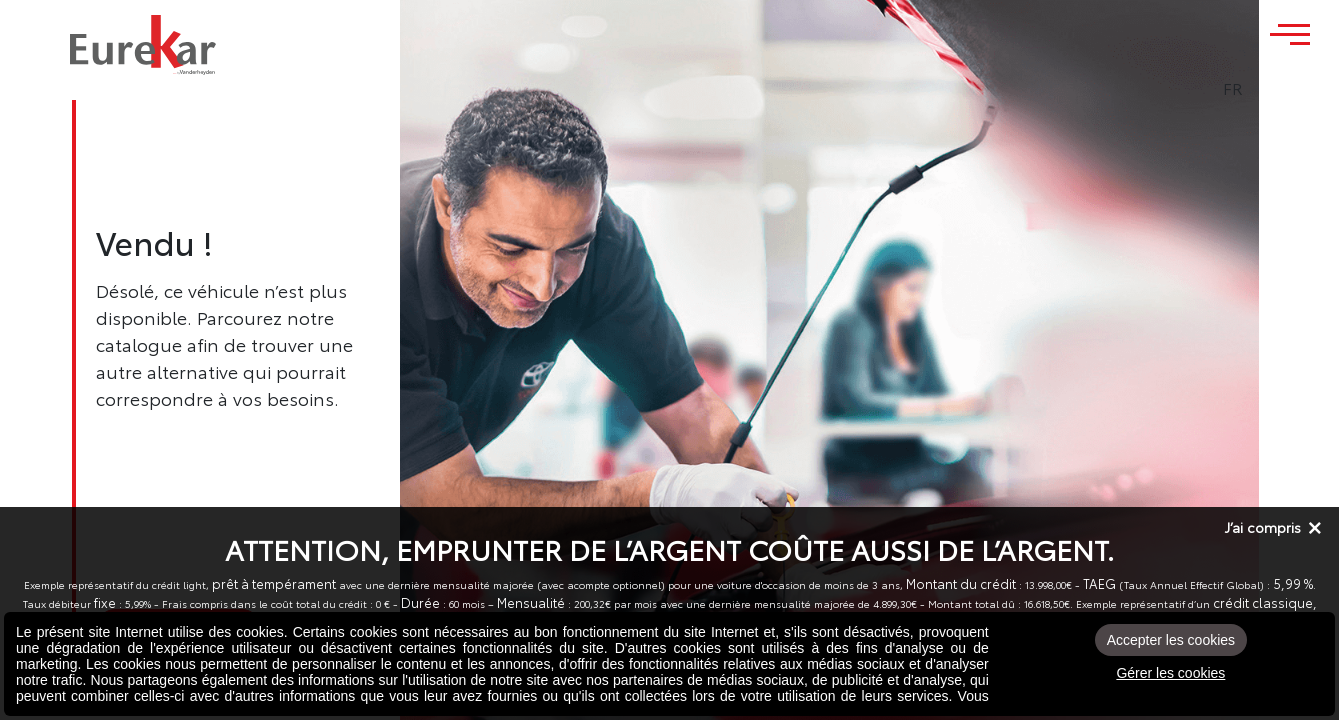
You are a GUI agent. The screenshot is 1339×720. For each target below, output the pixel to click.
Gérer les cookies (1170, 673)
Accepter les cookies (1171, 640)
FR (1288, 88)
